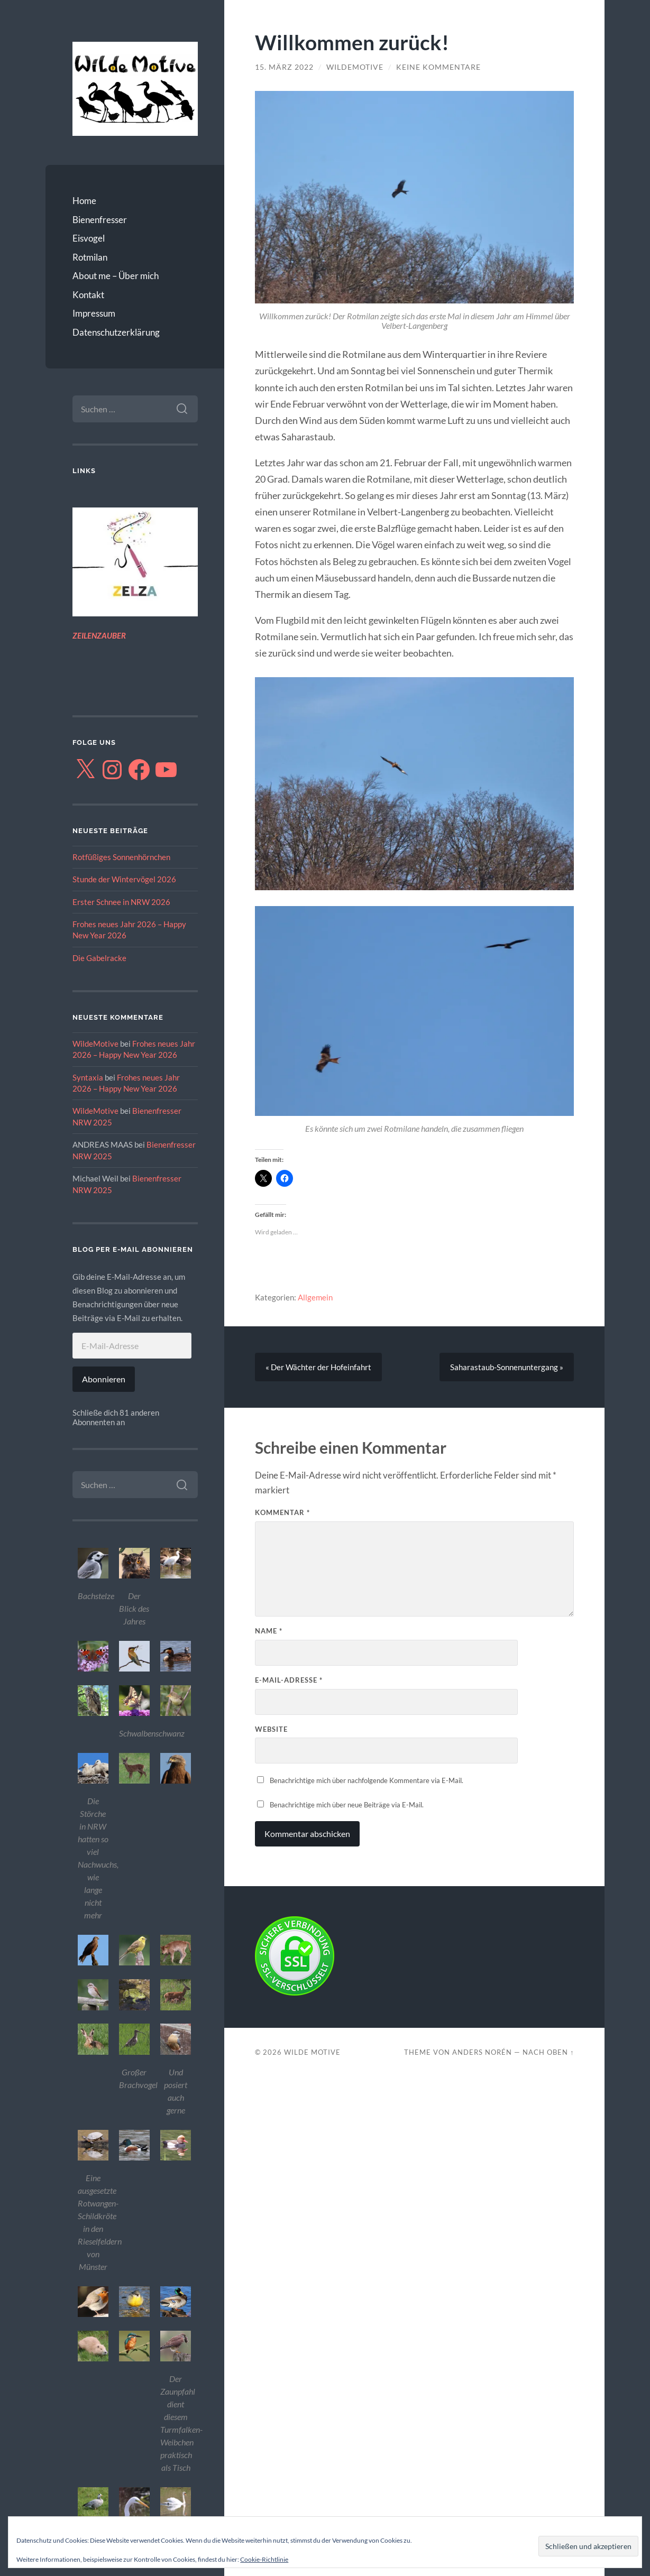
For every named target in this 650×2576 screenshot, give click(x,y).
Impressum (93, 313)
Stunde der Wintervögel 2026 (124, 879)
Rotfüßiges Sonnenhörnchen (121, 857)
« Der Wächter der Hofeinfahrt (318, 1367)
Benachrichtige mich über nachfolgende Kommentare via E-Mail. (366, 1780)
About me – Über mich (115, 275)
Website (271, 1729)
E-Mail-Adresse (289, 1680)
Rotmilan (89, 257)
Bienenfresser (99, 219)
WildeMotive (95, 1043)
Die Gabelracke (99, 958)
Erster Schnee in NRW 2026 (121, 902)
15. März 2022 (284, 67)
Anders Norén (482, 2052)
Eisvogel (88, 238)
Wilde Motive (312, 2052)
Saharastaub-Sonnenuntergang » (506, 1367)
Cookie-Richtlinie (264, 2559)
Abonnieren (103, 1379)
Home (84, 200)
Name (268, 1631)
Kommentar (282, 1512)
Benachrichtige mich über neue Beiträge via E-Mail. (347, 1805)
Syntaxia (87, 1077)
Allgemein (315, 1297)
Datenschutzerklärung (116, 332)
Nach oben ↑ (548, 2052)
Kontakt (88, 294)
